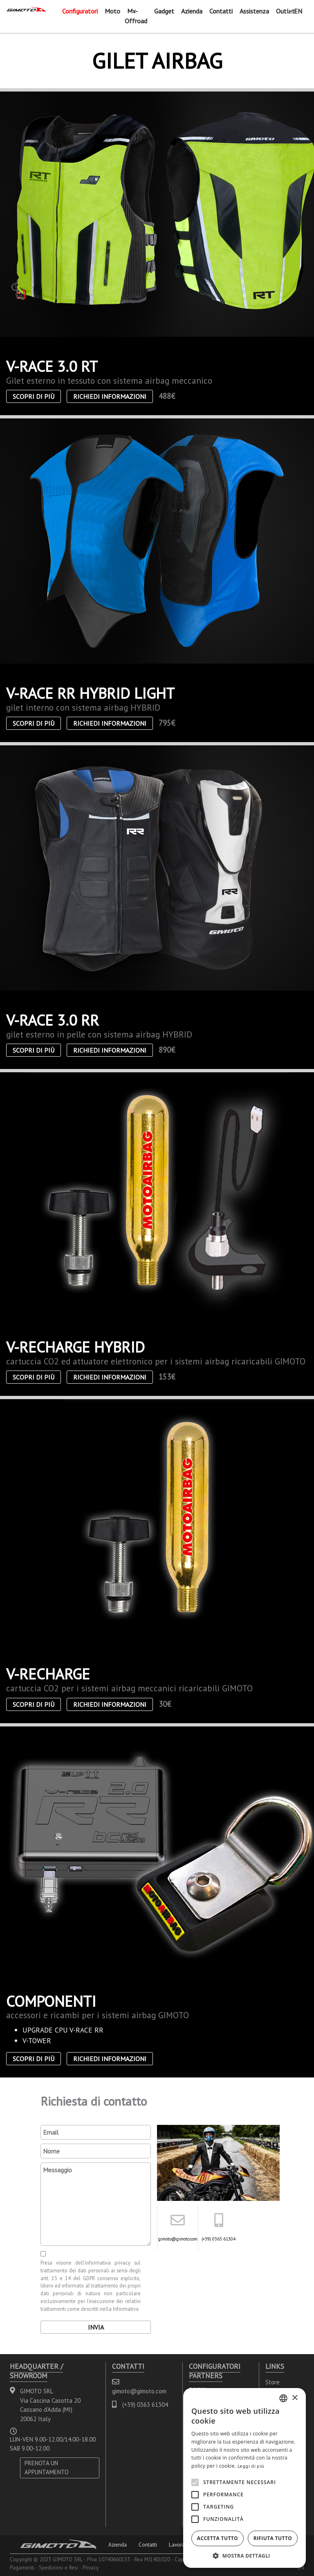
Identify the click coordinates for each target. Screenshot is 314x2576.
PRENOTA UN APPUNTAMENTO (47, 2467)
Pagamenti (22, 2567)
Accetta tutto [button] (217, 2538)
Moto (112, 11)
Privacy (91, 2567)
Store (272, 2382)
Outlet (285, 11)
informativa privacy (107, 2262)
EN (298, 11)
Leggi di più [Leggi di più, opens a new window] (251, 2466)
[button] (244, 2555)
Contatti (221, 11)
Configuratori (80, 11)
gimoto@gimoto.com (177, 2239)
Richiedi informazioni (109, 396)
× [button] (295, 2398)
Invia (96, 2327)
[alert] (244, 2478)
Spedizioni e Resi (58, 2567)
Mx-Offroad (136, 16)
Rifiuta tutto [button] (272, 2538)
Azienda (191, 11)
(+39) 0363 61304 (219, 2239)
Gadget (164, 11)
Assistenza (254, 11)
